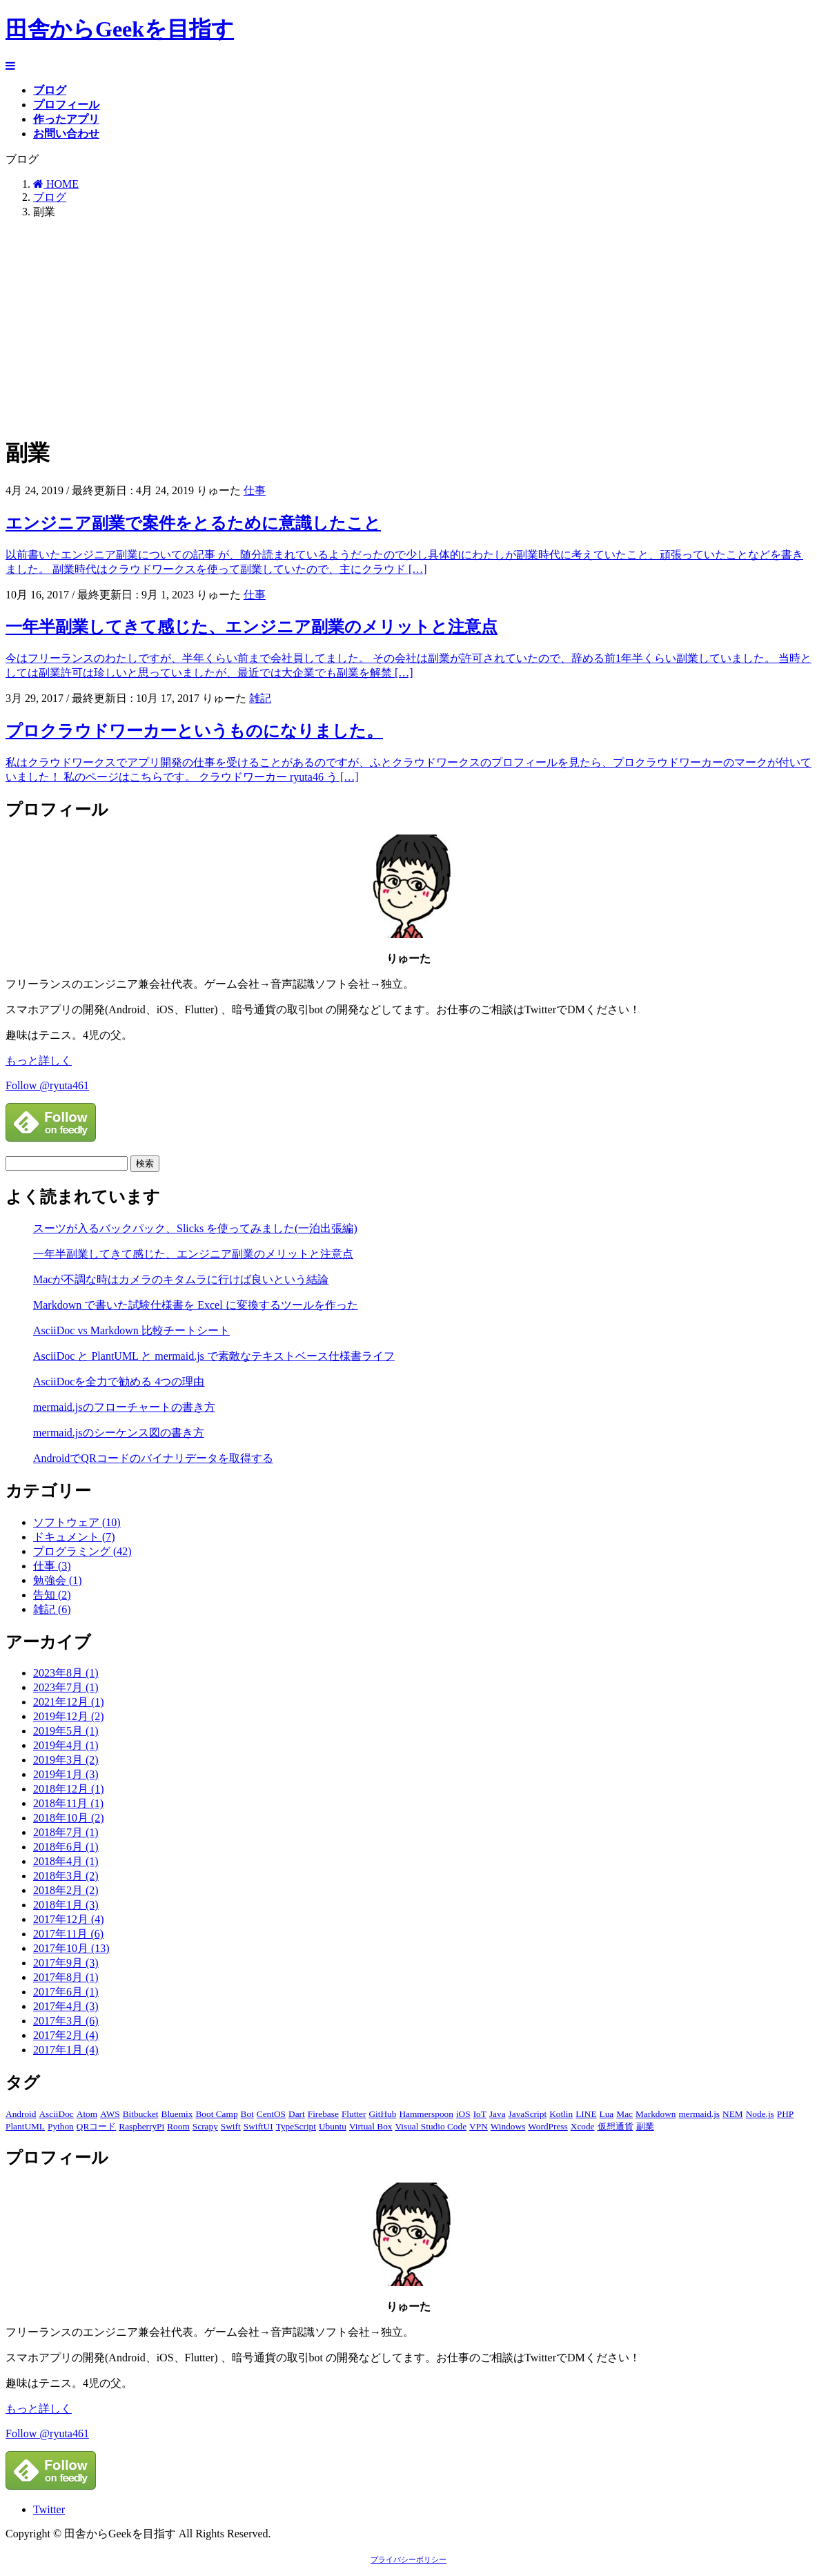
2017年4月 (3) (66, 2006)
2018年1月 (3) (66, 1905)
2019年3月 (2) (66, 1760)
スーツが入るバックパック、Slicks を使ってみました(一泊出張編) (195, 1228)
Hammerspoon (426, 2114)
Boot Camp (216, 2114)
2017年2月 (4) (66, 2035)
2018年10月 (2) (68, 1818)
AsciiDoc (56, 2114)
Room (178, 2126)
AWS (110, 2114)
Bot (247, 2114)
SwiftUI (258, 2126)
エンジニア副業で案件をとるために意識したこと (193, 523)
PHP (785, 2114)
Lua (607, 2114)
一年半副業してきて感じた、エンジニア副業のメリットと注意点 (252, 627)
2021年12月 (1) (68, 1702)
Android (21, 2114)
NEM (732, 2114)
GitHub (382, 2114)
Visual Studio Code (430, 2126)
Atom (87, 2114)
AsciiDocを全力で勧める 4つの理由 (118, 1381)
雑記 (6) (52, 1609)
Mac (624, 2114)
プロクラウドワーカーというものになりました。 (194, 731)
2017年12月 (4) (68, 1919)
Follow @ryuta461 (47, 1085)
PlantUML (25, 2126)
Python (61, 2126)
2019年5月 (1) (66, 1731)
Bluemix (177, 2114)
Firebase (323, 2114)
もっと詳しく (39, 1060)
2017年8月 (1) (66, 1977)
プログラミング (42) (82, 1551)
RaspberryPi (141, 2126)
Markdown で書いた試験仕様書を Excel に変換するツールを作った (195, 1305)
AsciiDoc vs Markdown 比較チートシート (131, 1330)
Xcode (583, 2126)
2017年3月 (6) (66, 2021)
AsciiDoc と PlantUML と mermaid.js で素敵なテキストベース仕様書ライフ (214, 1356)
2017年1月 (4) (66, 2050)
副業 (645, 2126)
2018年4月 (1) (66, 1861)
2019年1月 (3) (66, 1774)
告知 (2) (52, 1595)
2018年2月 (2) (66, 1890)
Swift (231, 2126)
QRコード (97, 2126)
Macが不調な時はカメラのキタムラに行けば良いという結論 (180, 1279)
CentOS (271, 2114)
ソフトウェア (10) (77, 1522)
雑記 (260, 698)
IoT (479, 2114)
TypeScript (296, 2126)
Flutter (354, 2114)
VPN (478, 2126)
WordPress (547, 2126)
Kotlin (561, 2114)
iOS (463, 2114)
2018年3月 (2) (66, 1876)
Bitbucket (141, 2114)
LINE (585, 2114)
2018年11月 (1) (68, 1803)
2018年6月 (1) (66, 1847)
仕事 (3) (52, 1566)
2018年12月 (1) (68, 1789)
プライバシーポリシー (408, 2560)
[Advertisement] (408, 327)
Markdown (656, 2114)
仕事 (255, 490)
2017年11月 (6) (68, 1934)
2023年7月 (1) (66, 1687)
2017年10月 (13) (71, 1948)
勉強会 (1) (57, 1580)
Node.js (760, 2114)
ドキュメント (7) (74, 1537)
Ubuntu (332, 2126)
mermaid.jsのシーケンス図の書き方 (118, 1432)
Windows (508, 2126)
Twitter (49, 2509)
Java (497, 2114)
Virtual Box (371, 2126)
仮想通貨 (615, 2126)
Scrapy (205, 2126)
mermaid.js (699, 2114)
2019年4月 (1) (66, 1745)
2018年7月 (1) (66, 1832)
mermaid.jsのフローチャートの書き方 (124, 1407)
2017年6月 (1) (66, 1992)
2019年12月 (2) (68, 1716)
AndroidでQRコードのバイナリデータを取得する (153, 1458)
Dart (296, 2114)
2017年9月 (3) (66, 1963)
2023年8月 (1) (66, 1673)
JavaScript (528, 2114)
